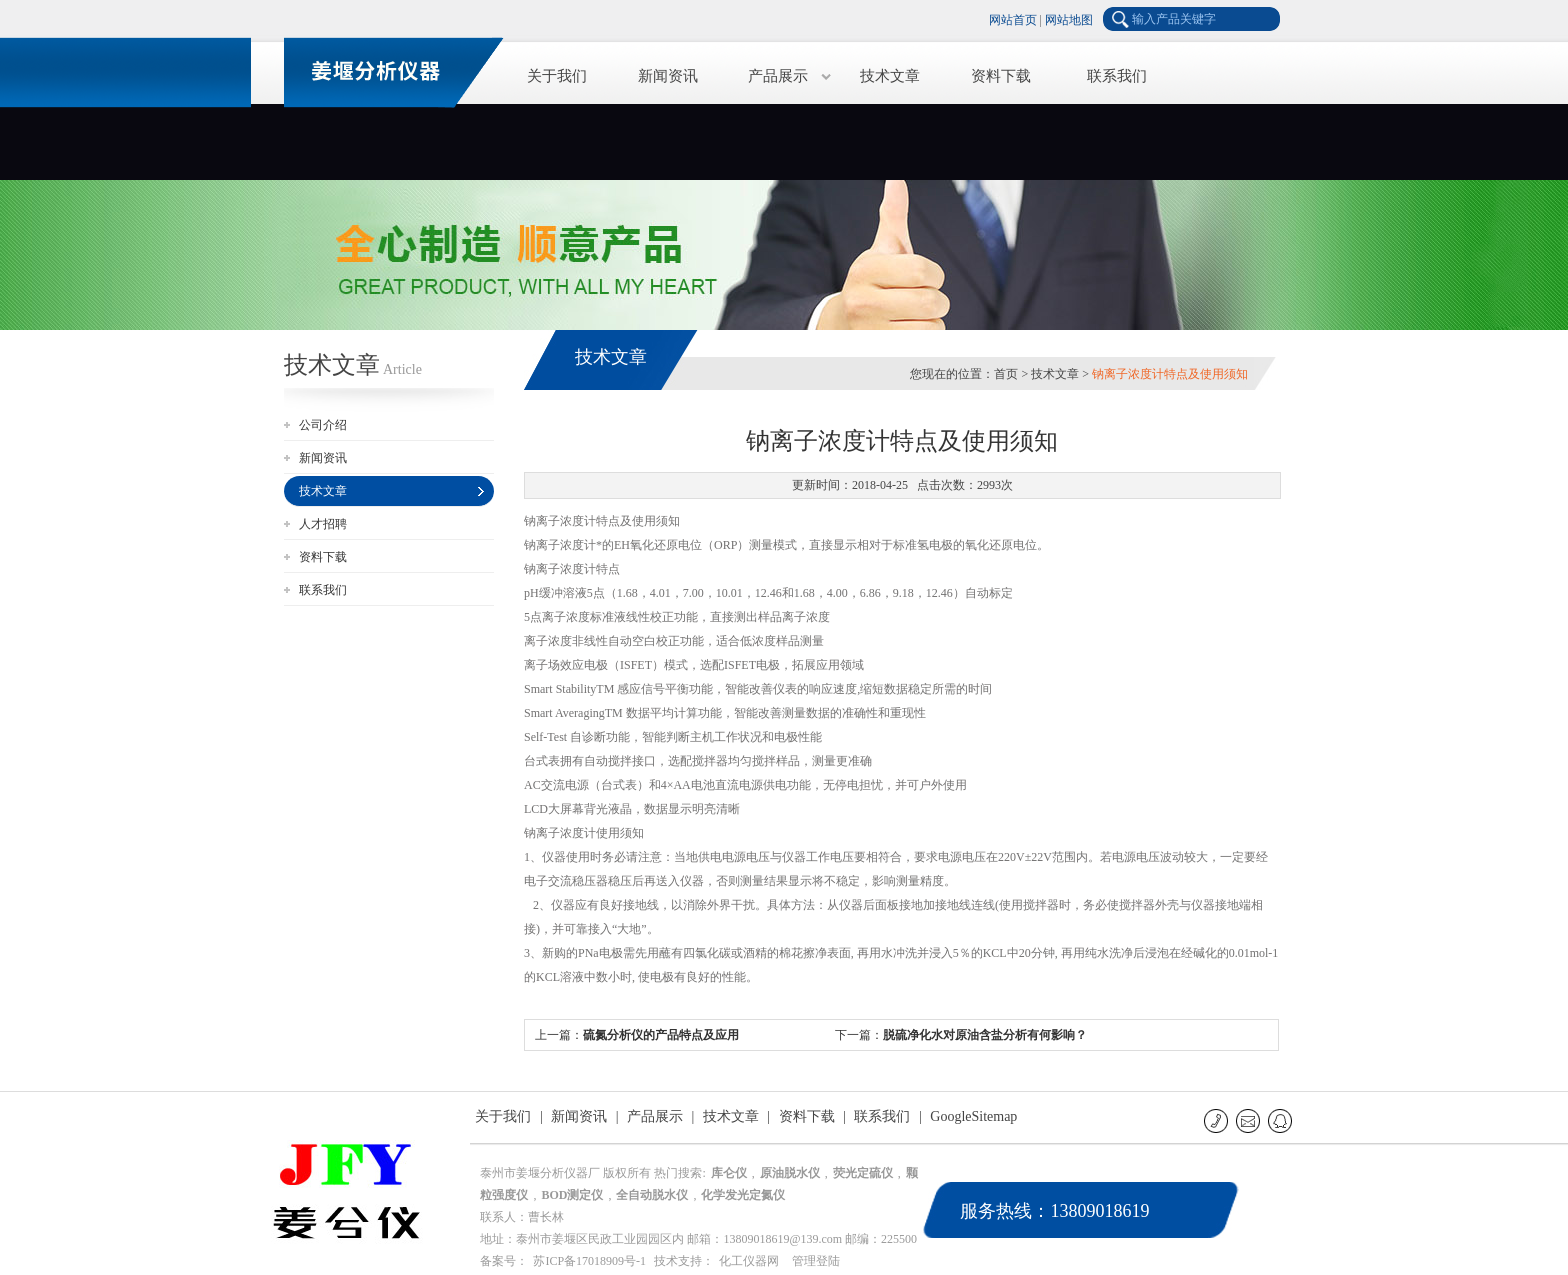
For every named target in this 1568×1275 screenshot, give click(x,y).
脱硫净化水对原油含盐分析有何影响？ (985, 1035)
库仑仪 (729, 1173)
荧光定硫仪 (863, 1173)
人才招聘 (323, 524)
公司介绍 (323, 425)
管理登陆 (816, 1261)
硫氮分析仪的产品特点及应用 (661, 1035)
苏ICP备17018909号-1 (589, 1261)
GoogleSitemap (973, 1116)
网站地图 (1069, 20)
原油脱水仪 (790, 1173)
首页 (1006, 374)
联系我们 (1117, 76)
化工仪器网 (749, 1261)
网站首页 (1013, 20)
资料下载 (1001, 76)
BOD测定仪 (572, 1195)
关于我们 (557, 76)
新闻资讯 (668, 76)
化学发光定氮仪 (743, 1195)
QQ (1281, 1120)
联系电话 (1217, 1120)
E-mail (1249, 1120)
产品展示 (778, 76)
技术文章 (890, 76)
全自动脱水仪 (652, 1195)
